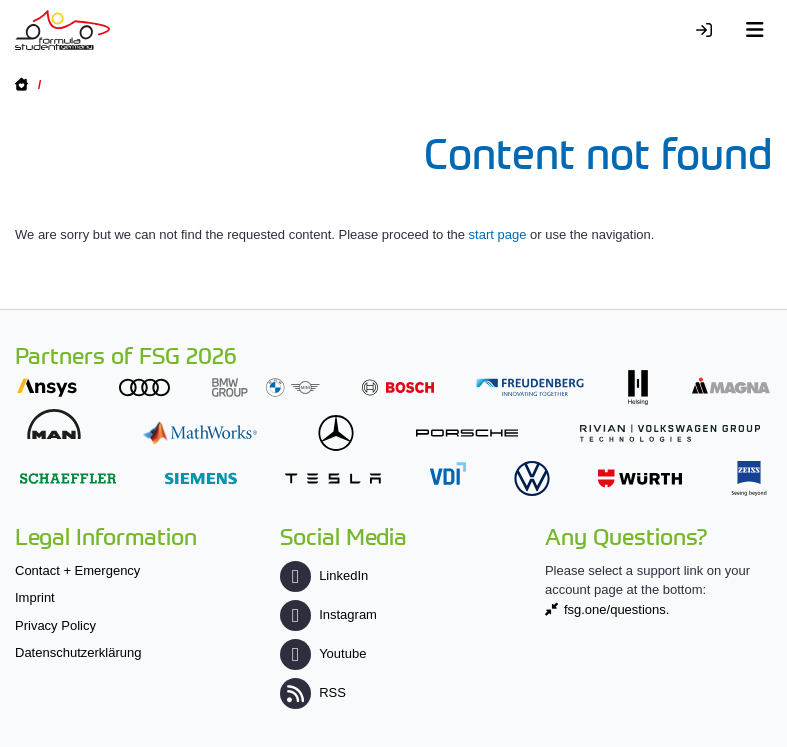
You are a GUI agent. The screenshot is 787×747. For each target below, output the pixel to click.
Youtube (323, 653)
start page (498, 234)
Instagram (328, 614)
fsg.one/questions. (617, 609)
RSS (313, 692)
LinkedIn (324, 575)
